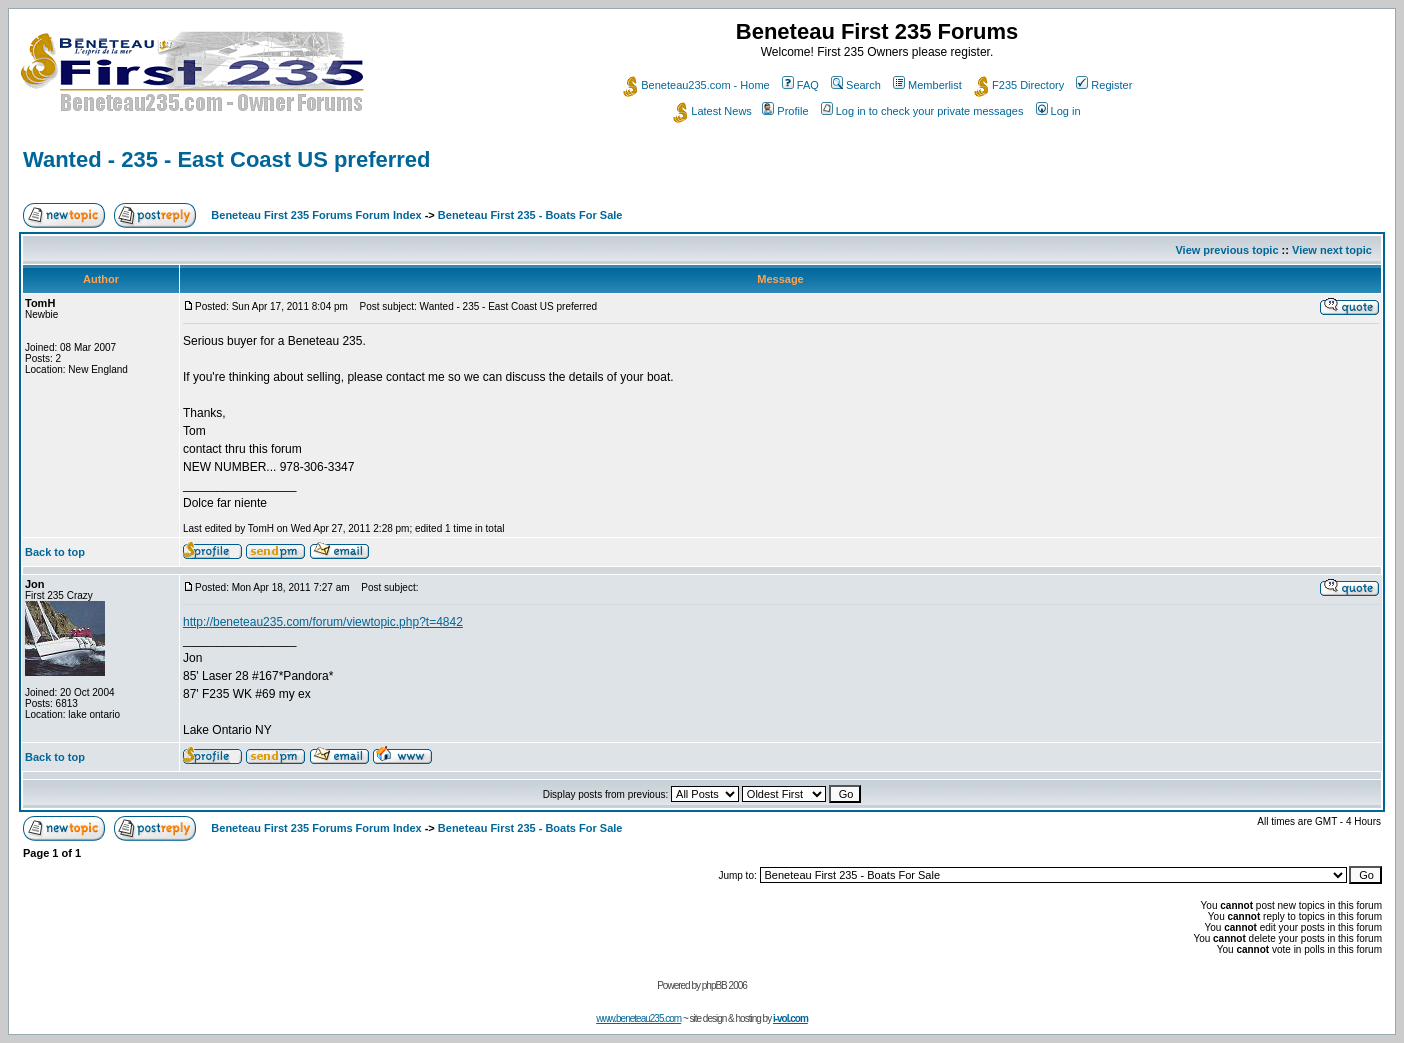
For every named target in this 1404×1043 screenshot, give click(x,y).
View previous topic (1226, 250)
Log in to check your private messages (922, 111)
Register (1104, 85)
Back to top (55, 552)
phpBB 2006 (724, 985)
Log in (1058, 111)
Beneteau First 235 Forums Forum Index (316, 215)
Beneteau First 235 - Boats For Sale (530, 215)
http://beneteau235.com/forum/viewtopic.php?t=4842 (323, 622)
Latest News (712, 111)
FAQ (800, 85)
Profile (785, 111)
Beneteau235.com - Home (696, 85)
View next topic (1332, 250)
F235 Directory (1019, 85)
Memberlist (927, 85)
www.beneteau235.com (638, 1018)
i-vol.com (790, 1018)
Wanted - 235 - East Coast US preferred (227, 159)
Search (856, 85)
